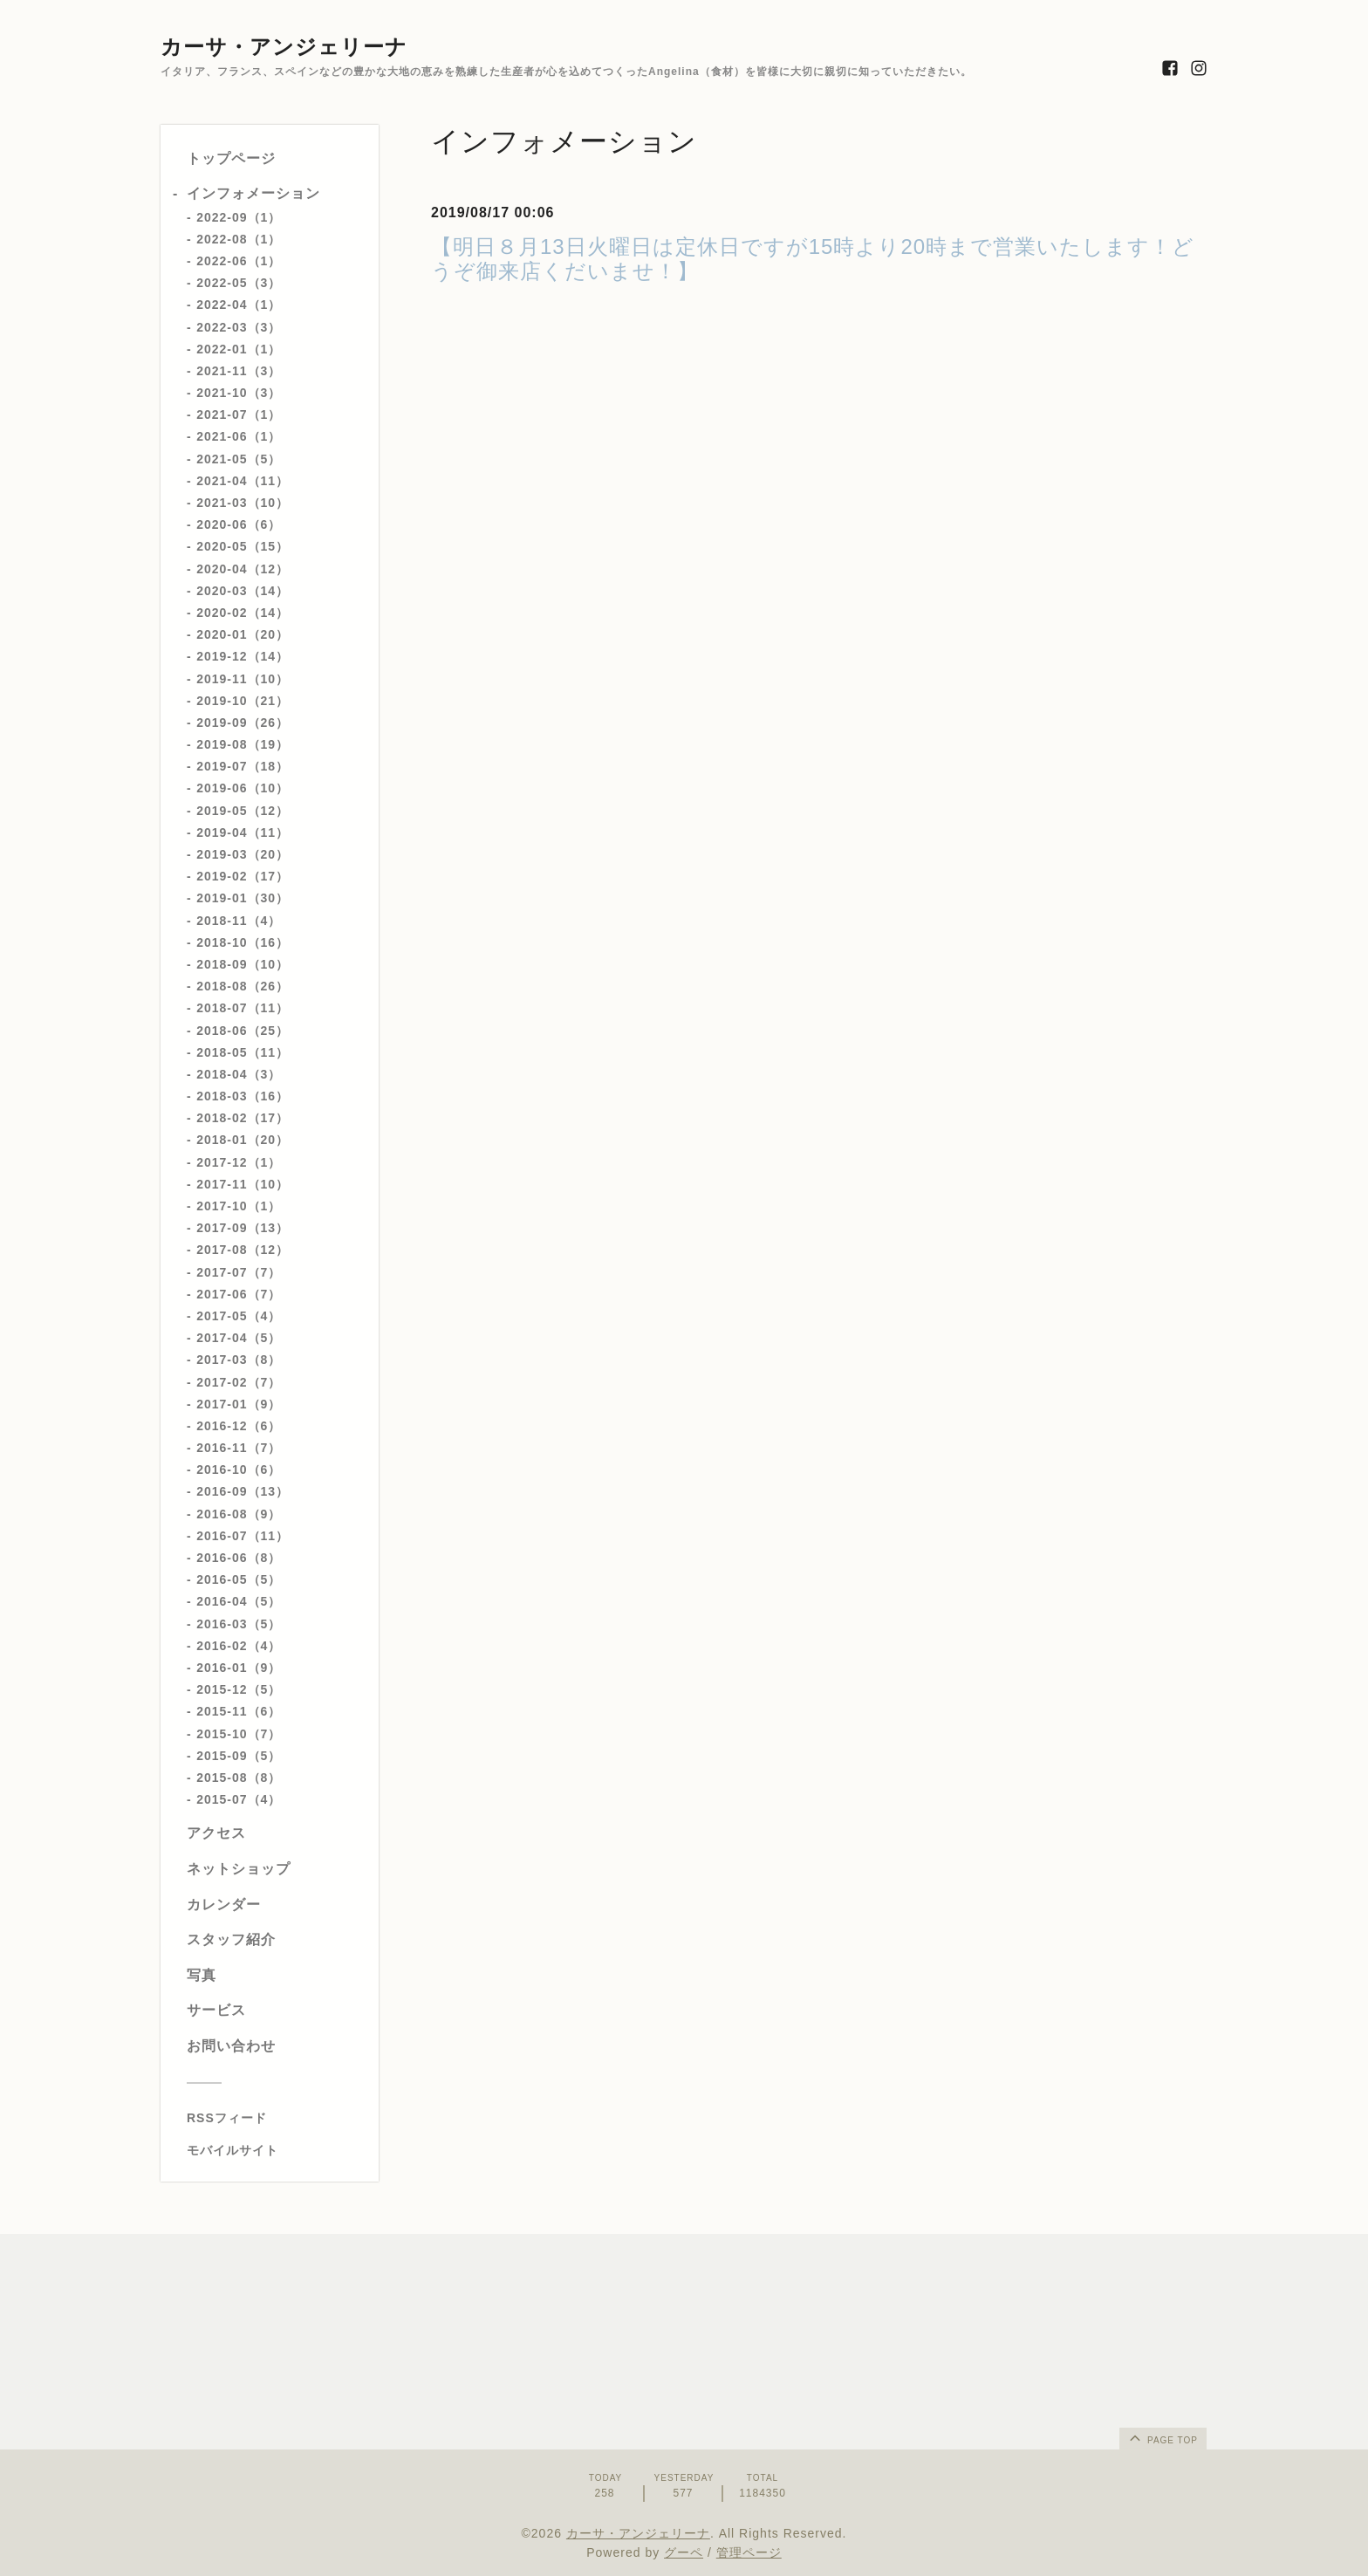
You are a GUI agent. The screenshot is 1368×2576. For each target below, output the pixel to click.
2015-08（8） (238, 1778)
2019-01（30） (242, 898)
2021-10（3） (238, 393)
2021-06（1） (238, 436)
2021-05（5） (238, 459)
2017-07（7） (238, 1272)
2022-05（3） (238, 283)
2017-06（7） (238, 1294)
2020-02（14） (242, 613)
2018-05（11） (242, 1052)
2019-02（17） (242, 876)
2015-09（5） (238, 1756)
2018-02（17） (242, 1118)
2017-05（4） (238, 1316)
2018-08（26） (242, 986)
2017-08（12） (242, 1250)
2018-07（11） (242, 1008)
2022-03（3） (238, 327)
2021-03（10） (242, 503)
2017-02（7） (238, 1382)
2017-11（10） (242, 1184)
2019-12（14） (242, 656)
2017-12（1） (238, 1162)
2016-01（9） (238, 1668)
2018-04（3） (238, 1074)
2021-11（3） (238, 371)
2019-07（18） (242, 766)
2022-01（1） (238, 349)
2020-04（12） (242, 569)
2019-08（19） (242, 744)
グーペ (683, 2552)
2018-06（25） (242, 1031)
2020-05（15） (242, 546)
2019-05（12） (242, 811)
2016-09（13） (242, 1491)
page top (1162, 2437)
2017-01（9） (238, 1404)
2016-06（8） (238, 1558)
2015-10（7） (238, 1734)
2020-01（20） (242, 634)
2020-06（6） (238, 524)
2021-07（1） (238, 414)
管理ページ (749, 2552)
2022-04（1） (238, 305)
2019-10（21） (242, 701)
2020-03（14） (242, 591)
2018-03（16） (242, 1096)
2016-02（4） (238, 1646)
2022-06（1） (238, 261)
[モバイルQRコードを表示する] (276, 2150)
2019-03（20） (242, 854)
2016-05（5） (238, 1579)
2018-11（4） (238, 921)
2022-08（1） (238, 239)
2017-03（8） (238, 1360)
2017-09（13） (242, 1228)
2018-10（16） (242, 942)
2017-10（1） (238, 1206)
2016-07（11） (242, 1536)
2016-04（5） (238, 1601)
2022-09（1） (238, 217)
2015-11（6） (238, 1711)
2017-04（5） (238, 1338)
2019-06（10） (242, 788)
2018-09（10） (242, 964)
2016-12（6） (238, 1426)
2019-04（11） (242, 832)
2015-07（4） (238, 1799)
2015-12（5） (238, 1689)
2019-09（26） (242, 723)
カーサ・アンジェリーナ (284, 46)
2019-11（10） (242, 679)
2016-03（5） (238, 1624)
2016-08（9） (238, 1514)
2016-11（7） (238, 1448)
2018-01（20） (242, 1140)
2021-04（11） (242, 481)
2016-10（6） (238, 1469)
